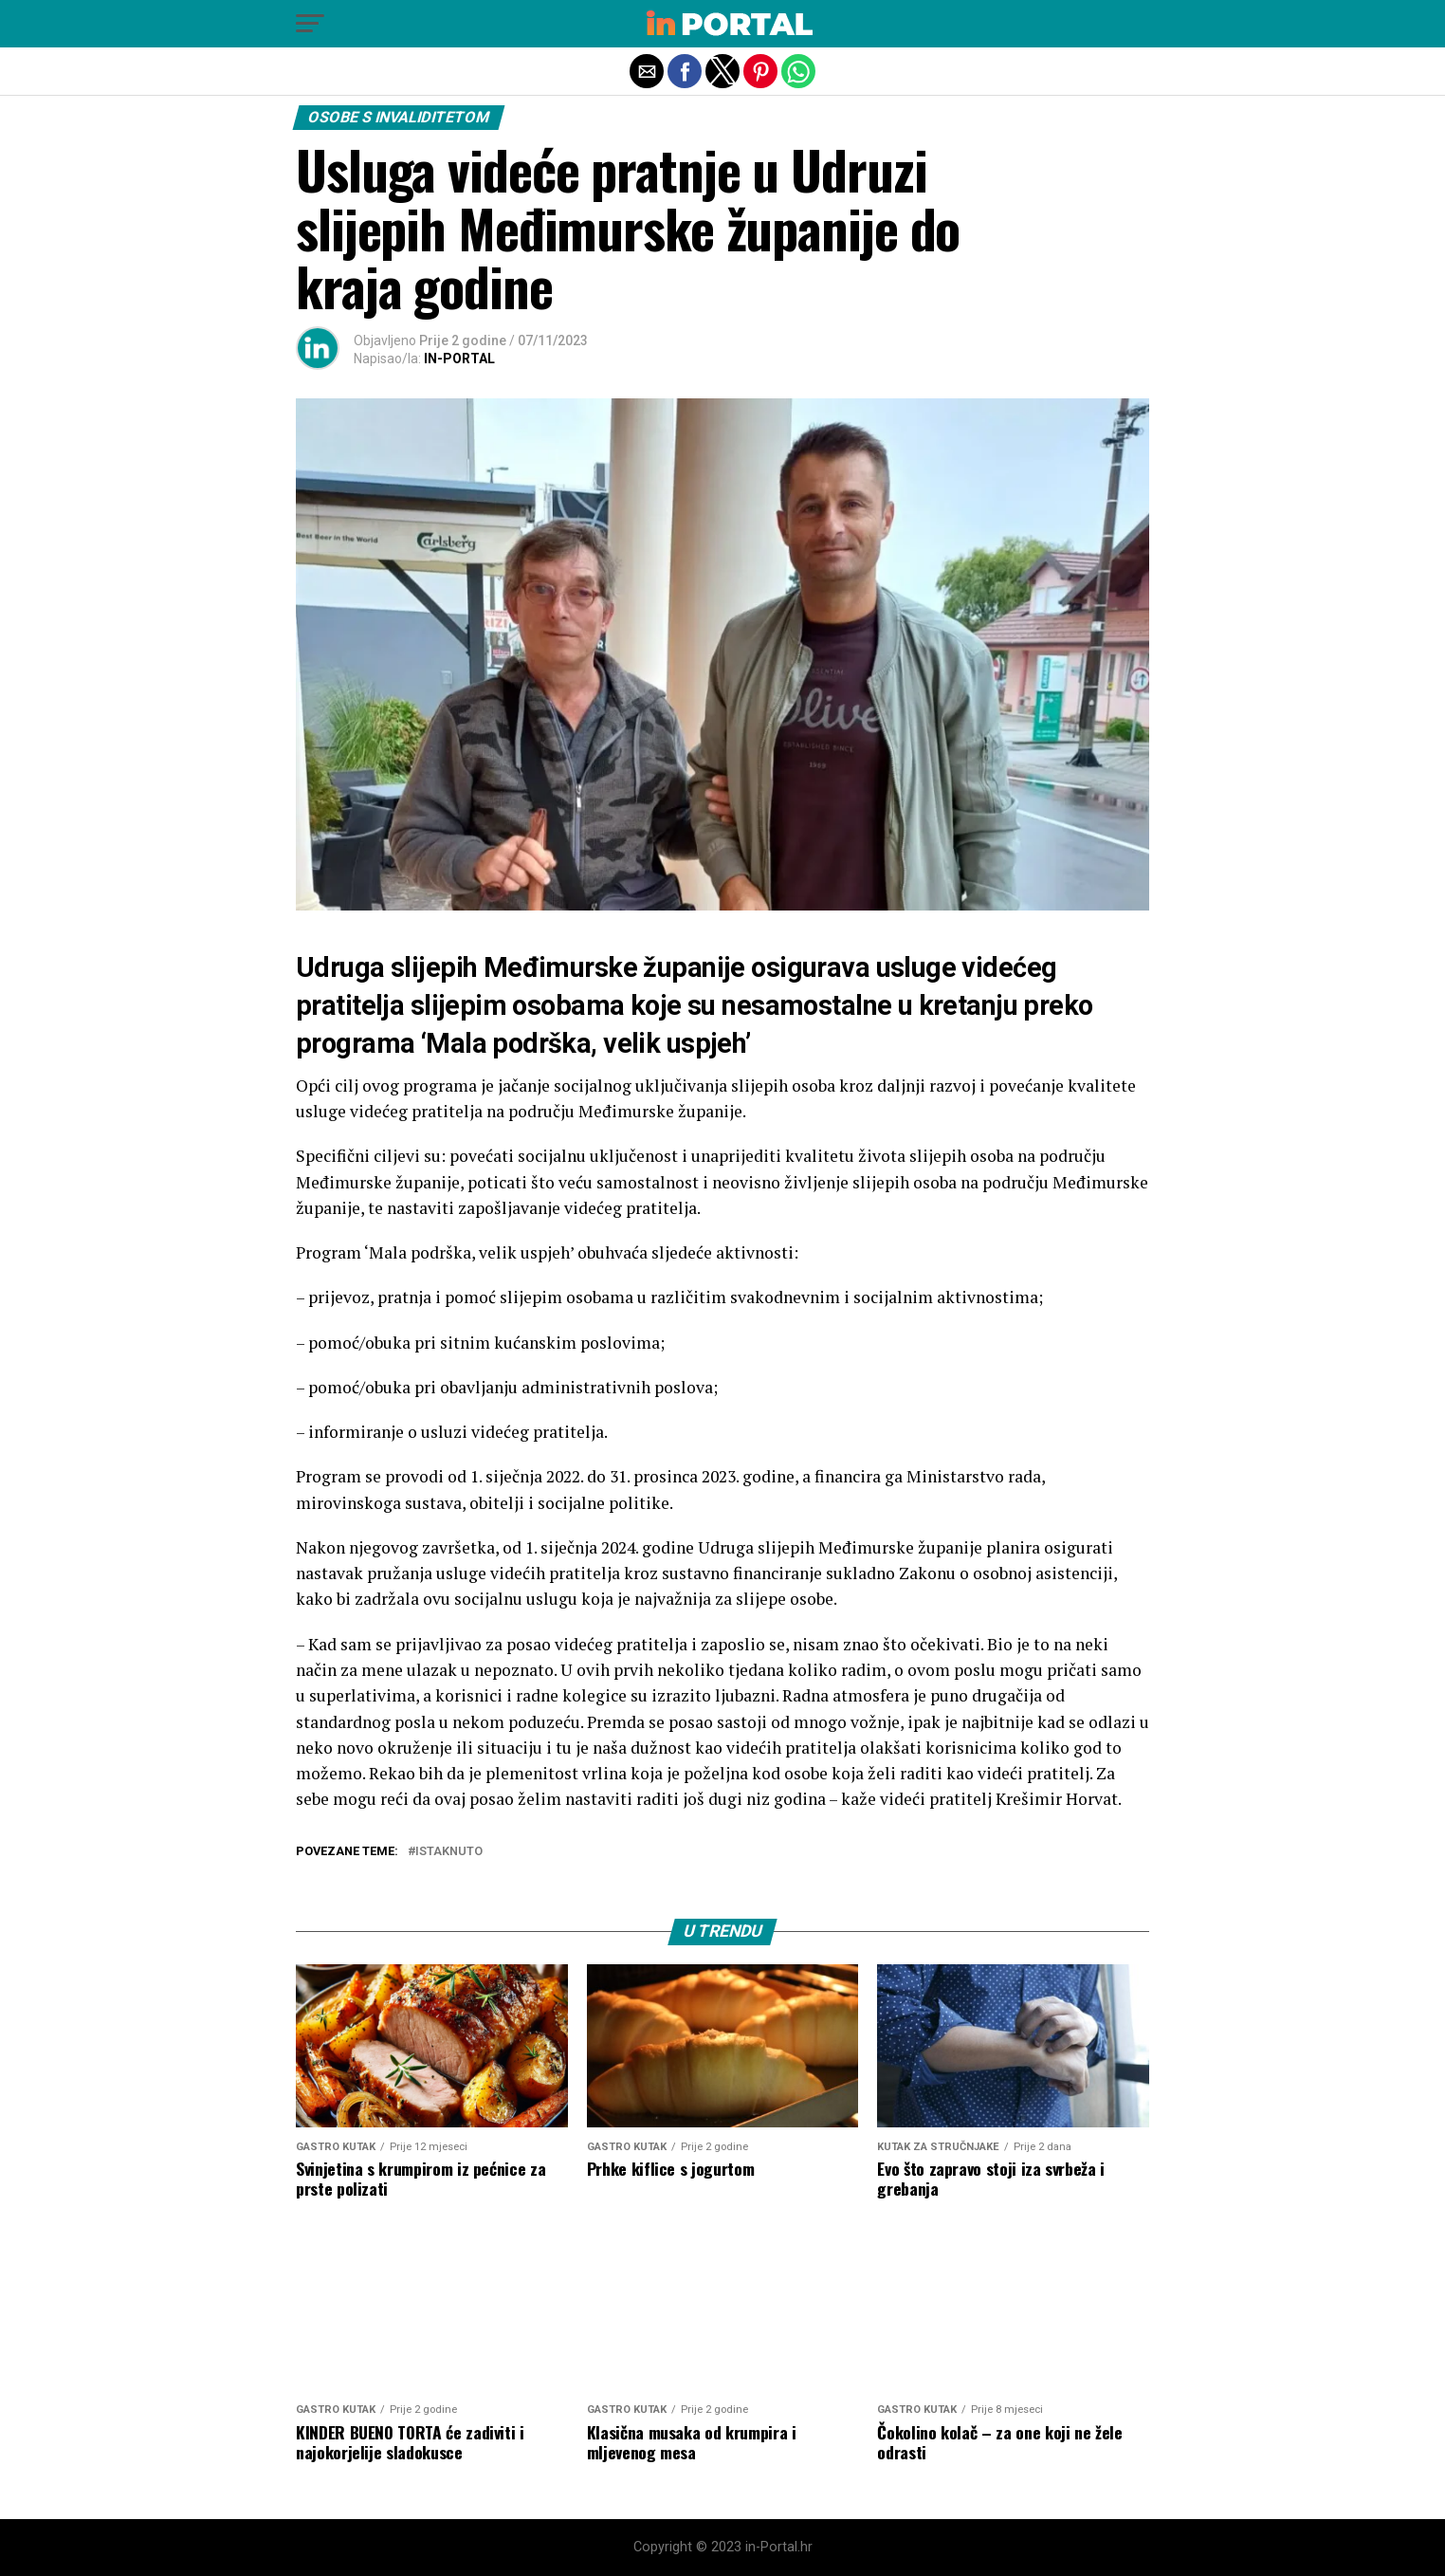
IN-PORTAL (459, 358)
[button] (310, 23)
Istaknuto (449, 1852)
